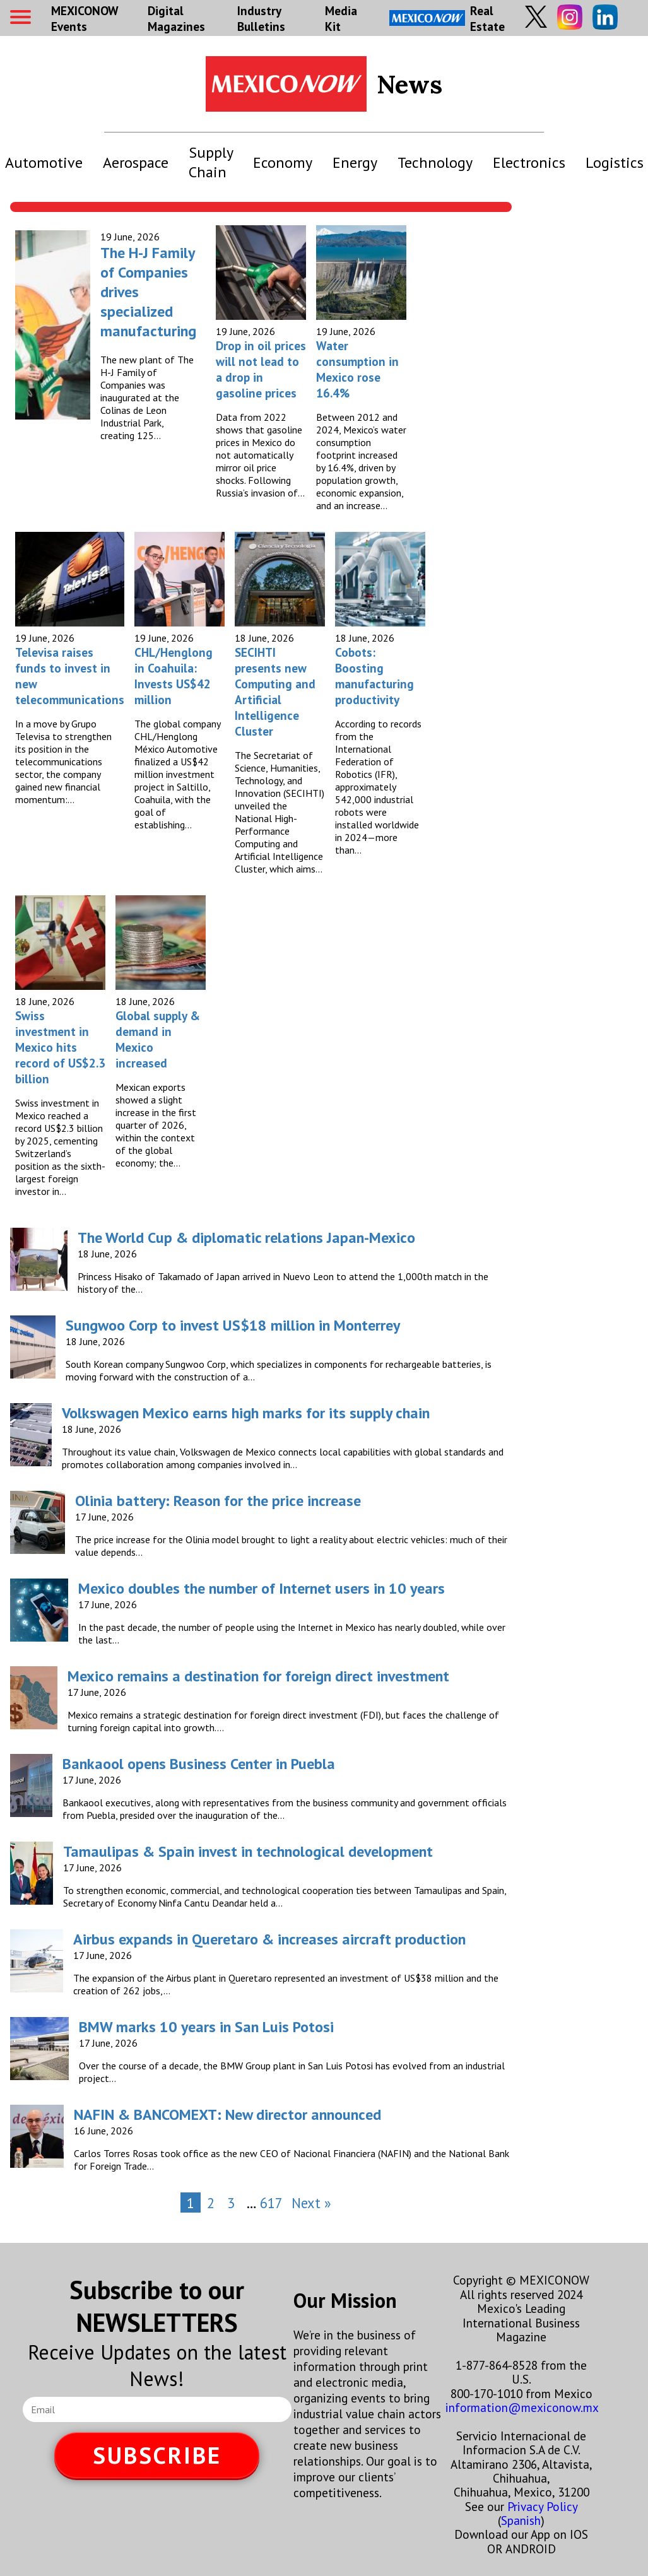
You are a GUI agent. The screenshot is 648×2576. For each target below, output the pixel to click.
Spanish (521, 2520)
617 (271, 2203)
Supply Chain (211, 162)
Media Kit (341, 18)
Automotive (44, 162)
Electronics (529, 162)
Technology (435, 162)
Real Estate (447, 18)
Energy (355, 162)
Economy (282, 162)
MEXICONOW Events (84, 18)
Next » (311, 2203)
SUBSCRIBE (157, 2455)
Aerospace (135, 162)
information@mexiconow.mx (522, 2407)
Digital (176, 18)
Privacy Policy (542, 2506)
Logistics (615, 162)
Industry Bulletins (261, 18)
